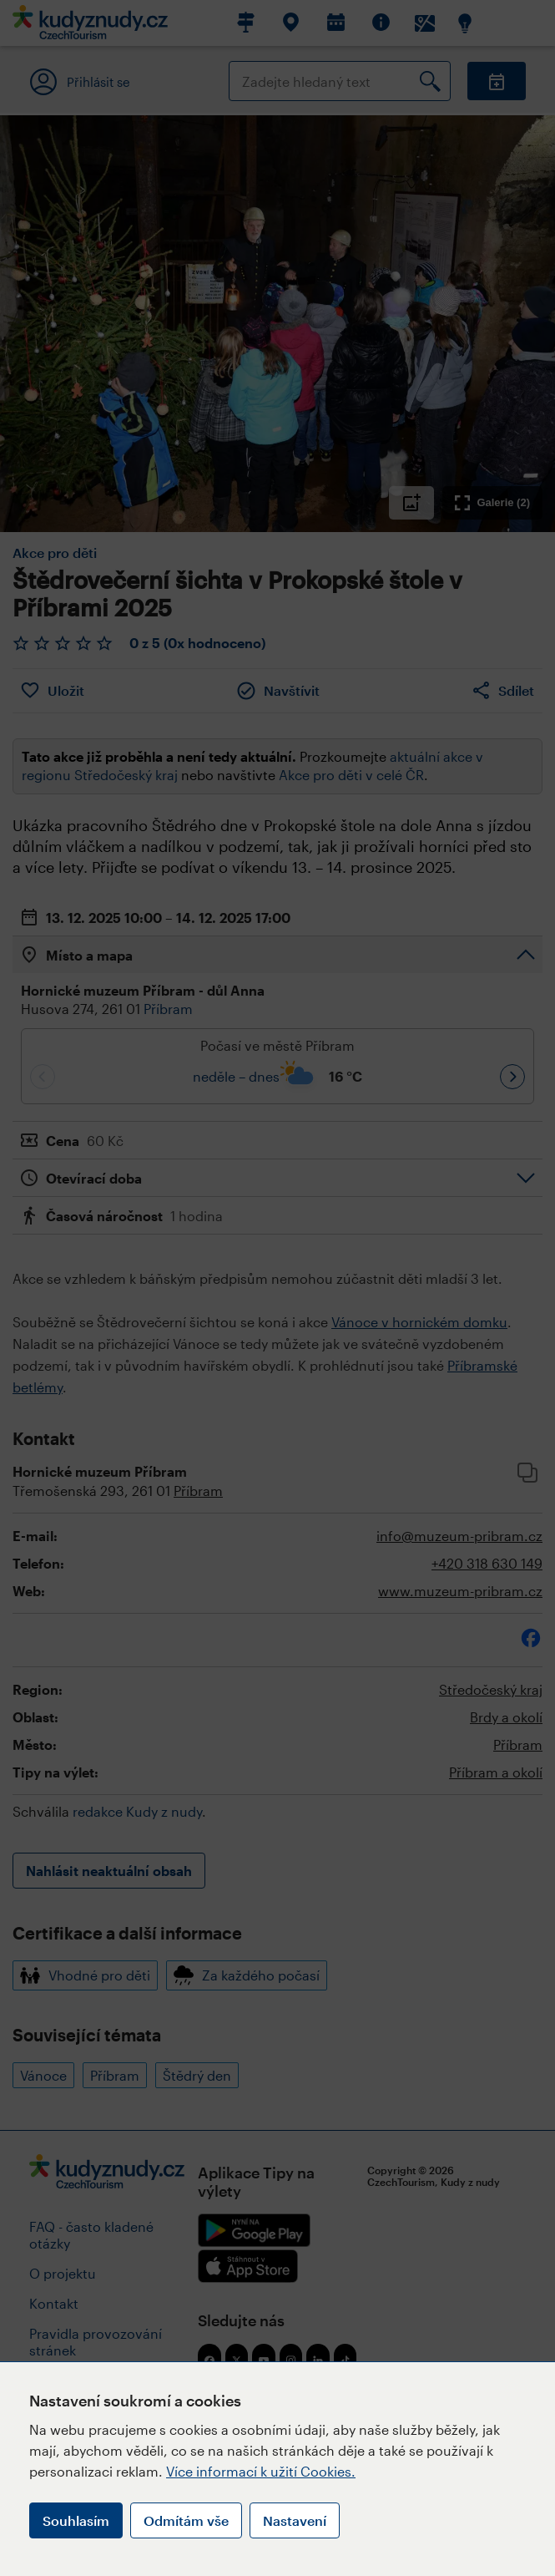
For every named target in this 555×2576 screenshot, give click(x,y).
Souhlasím (76, 2520)
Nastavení (294, 2520)
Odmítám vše (186, 2520)
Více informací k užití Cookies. (261, 2471)
